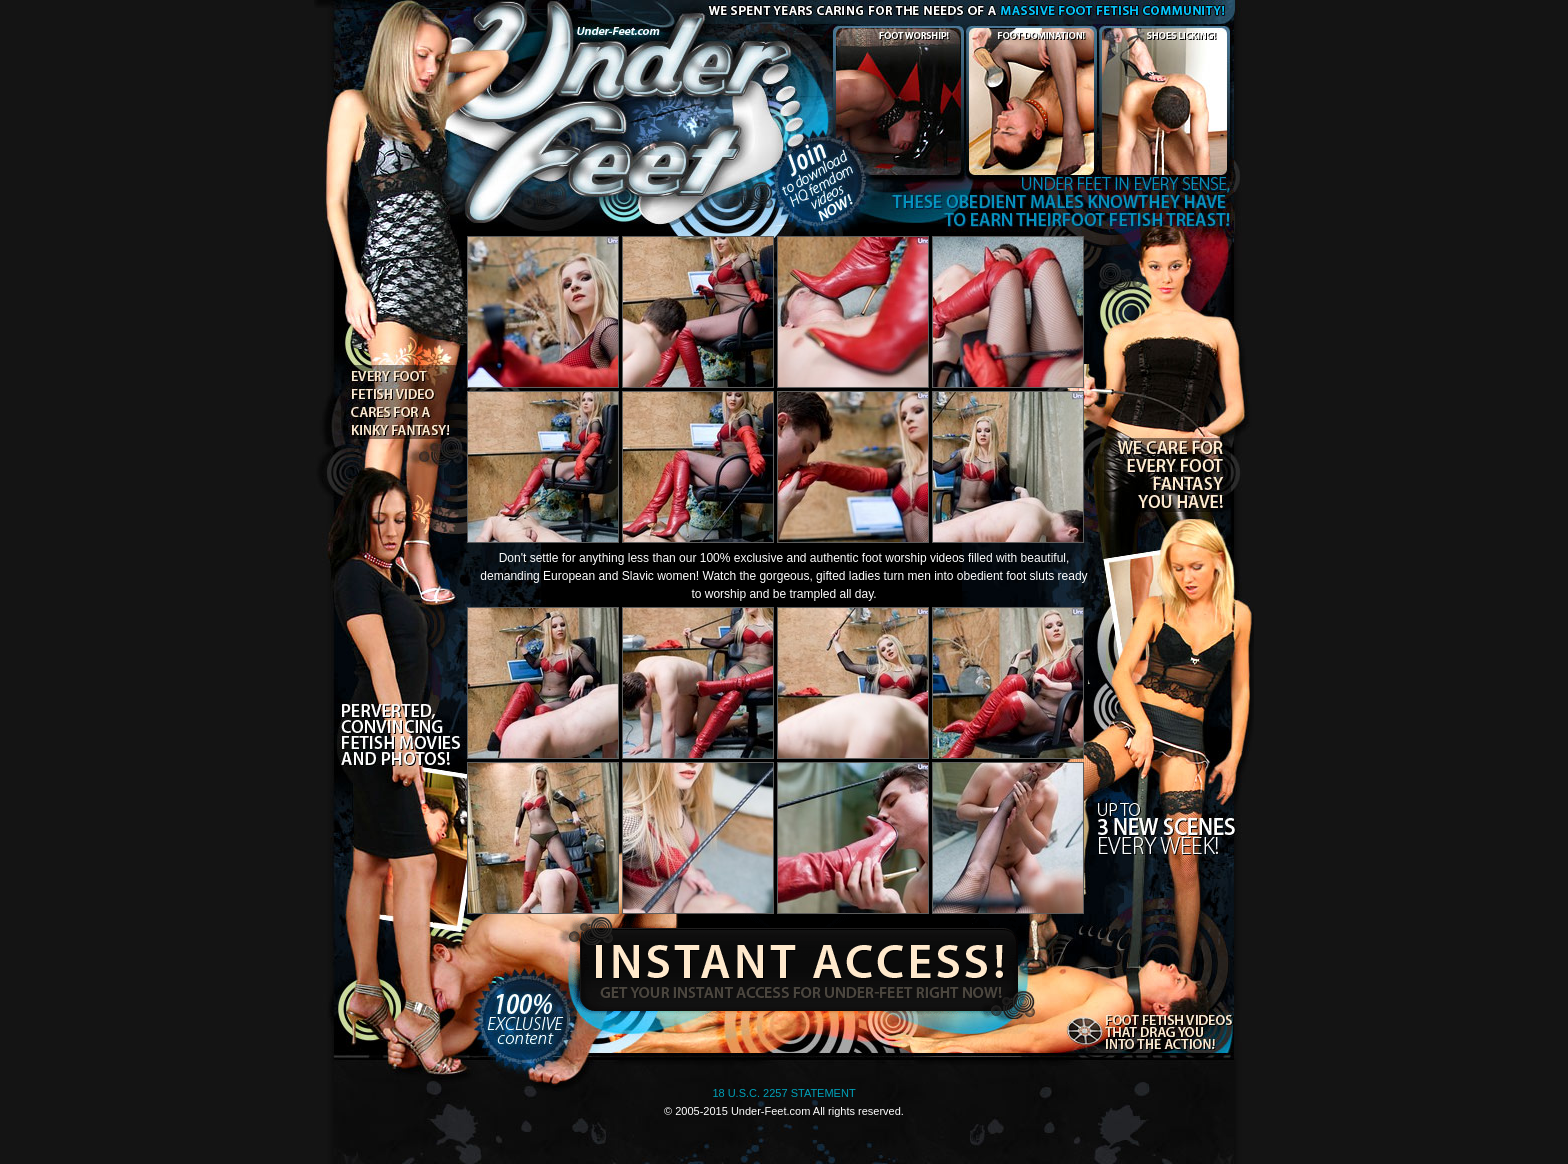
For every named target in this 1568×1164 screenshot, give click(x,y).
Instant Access (796, 965)
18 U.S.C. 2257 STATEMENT (783, 1093)
